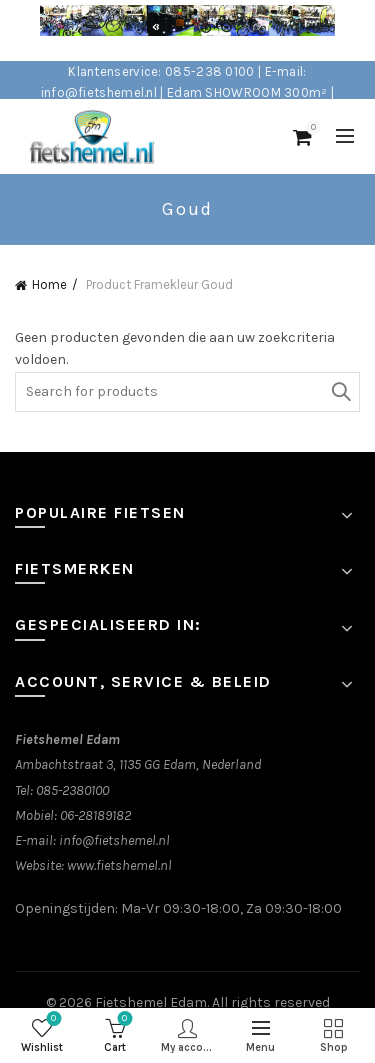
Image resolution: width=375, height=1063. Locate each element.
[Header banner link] (167, 30)
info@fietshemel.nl (114, 840)
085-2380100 (72, 790)
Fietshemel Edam (151, 1002)
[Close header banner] (355, 30)
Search (340, 392)
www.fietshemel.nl (119, 865)
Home (49, 284)
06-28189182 (95, 815)
